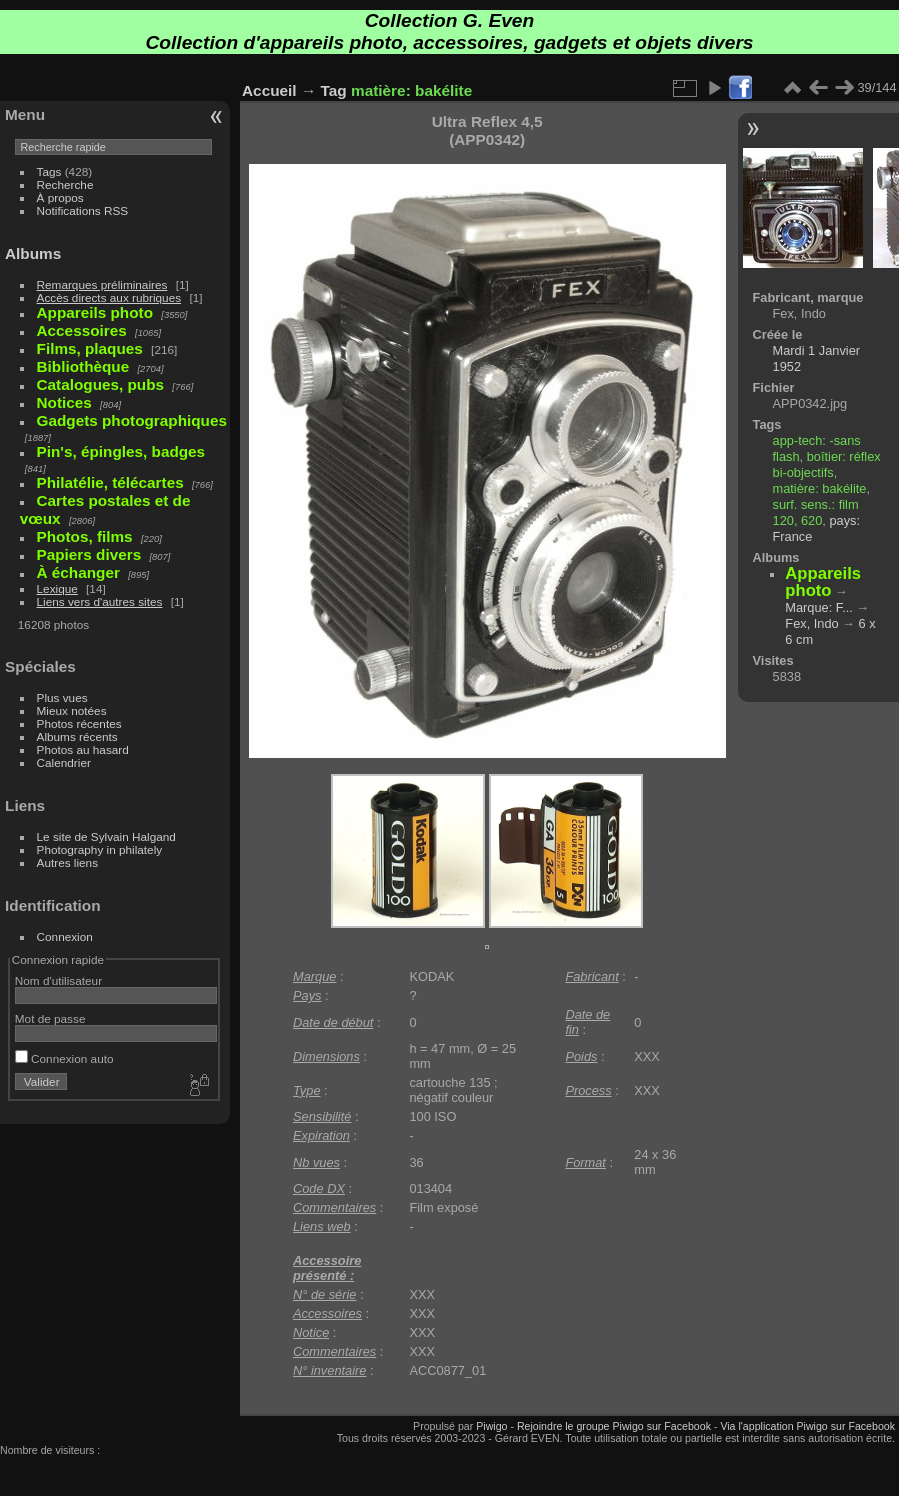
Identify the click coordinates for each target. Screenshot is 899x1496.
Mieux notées (72, 710)
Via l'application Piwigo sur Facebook (807, 1426)
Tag (334, 90)
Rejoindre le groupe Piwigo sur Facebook (614, 1426)
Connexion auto (64, 1058)
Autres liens (67, 862)
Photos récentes (79, 723)
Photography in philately (100, 849)
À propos (60, 197)
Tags (49, 171)
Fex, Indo (811, 623)
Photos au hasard (83, 749)
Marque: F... (819, 607)
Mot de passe (50, 1018)
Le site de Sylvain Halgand (106, 836)
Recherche (65, 184)
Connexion (65, 936)
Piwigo (491, 1426)
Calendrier (64, 762)
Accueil (269, 90)
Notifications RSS (83, 210)
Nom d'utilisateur (58, 980)
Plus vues (62, 697)
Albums (33, 253)
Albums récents (77, 736)
